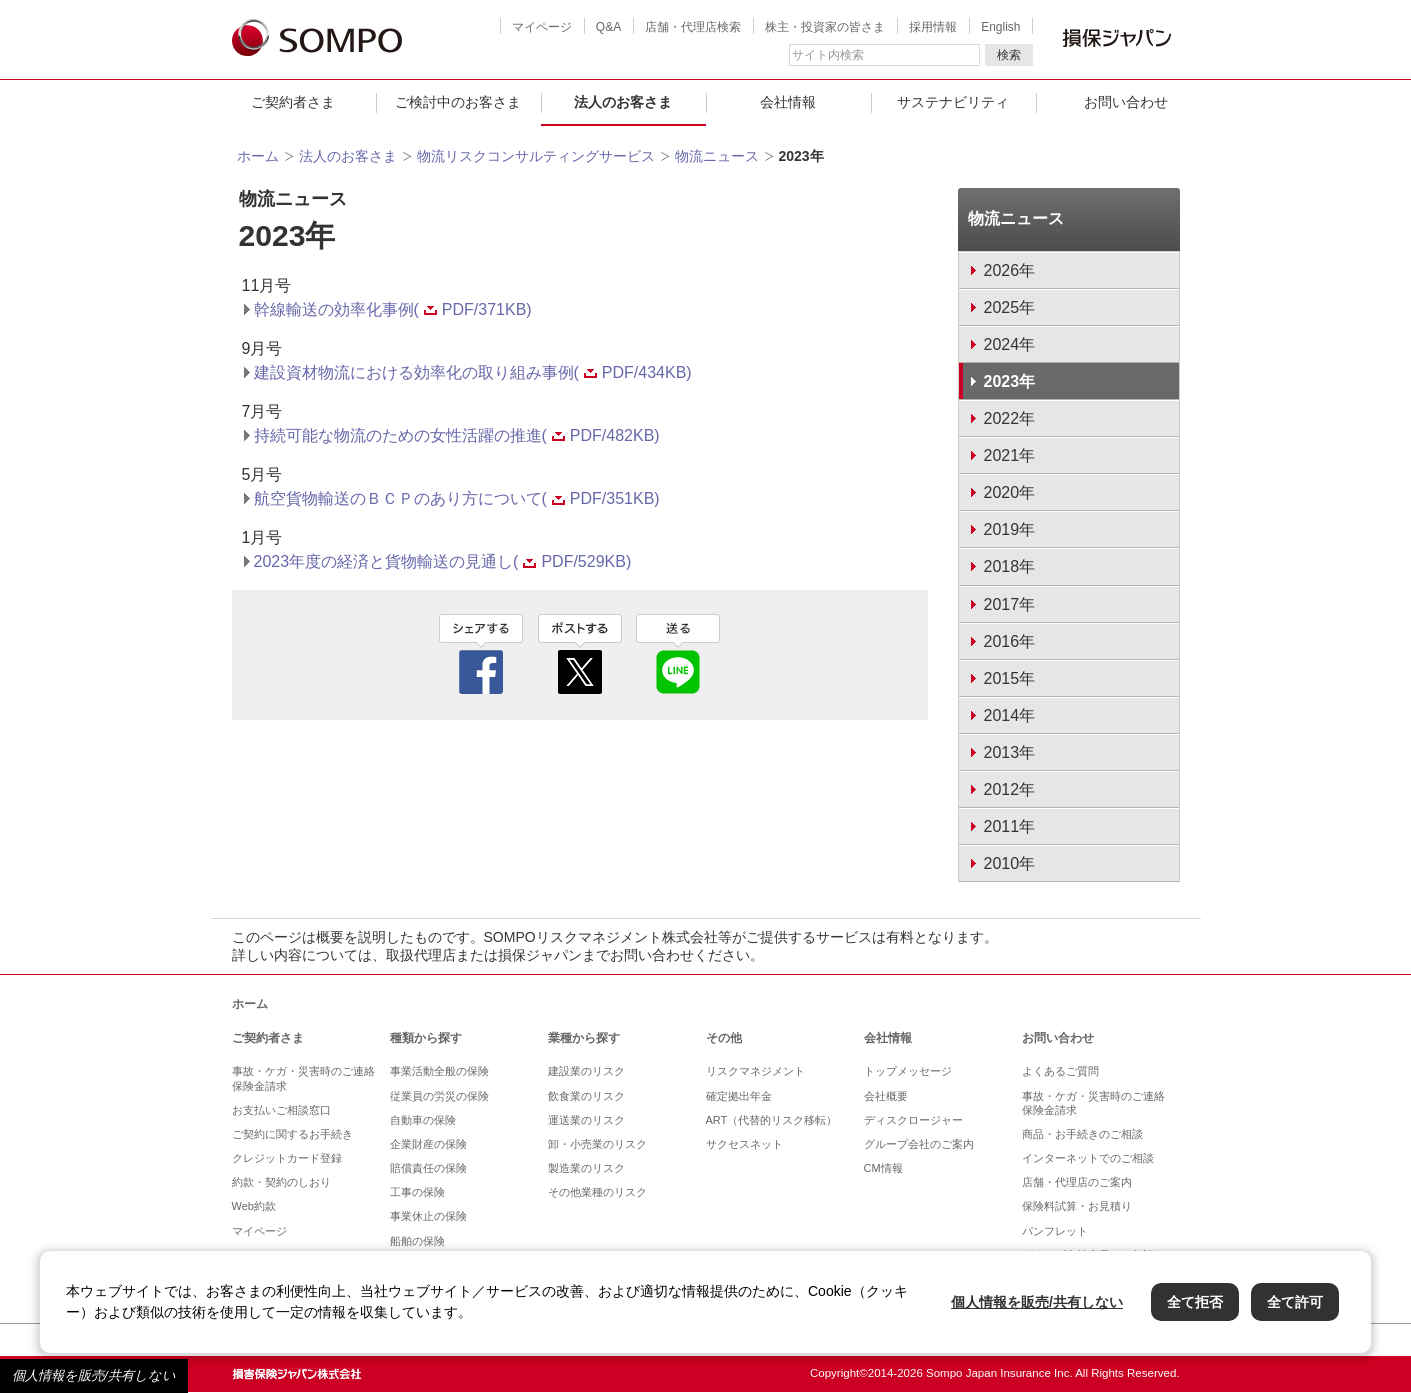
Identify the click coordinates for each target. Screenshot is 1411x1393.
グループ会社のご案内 (919, 1144)
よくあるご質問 (1060, 1071)
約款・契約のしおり (281, 1182)
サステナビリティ (953, 102)
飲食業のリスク (586, 1096)
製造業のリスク (586, 1168)
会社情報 (788, 102)
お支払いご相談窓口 (281, 1110)
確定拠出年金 (739, 1096)
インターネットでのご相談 (1088, 1158)
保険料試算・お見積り (1077, 1206)
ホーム (258, 156)
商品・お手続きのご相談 (1082, 1134)
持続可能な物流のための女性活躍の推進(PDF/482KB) (457, 435)
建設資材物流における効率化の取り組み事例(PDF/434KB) (473, 372)
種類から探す (426, 1038)
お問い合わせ (1126, 102)
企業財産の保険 (428, 1144)
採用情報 (933, 27)
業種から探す (584, 1038)
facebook (481, 654)
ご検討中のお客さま (458, 102)
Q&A (608, 27)
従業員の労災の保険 (439, 1096)
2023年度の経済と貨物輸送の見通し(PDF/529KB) (443, 561)
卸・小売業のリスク (597, 1144)
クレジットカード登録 (287, 1158)
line (678, 654)
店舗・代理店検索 (693, 27)
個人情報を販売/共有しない (94, 1375)
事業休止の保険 (428, 1216)
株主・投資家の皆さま (825, 27)
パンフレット (1055, 1231)
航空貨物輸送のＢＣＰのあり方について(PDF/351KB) (457, 498)
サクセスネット (744, 1144)
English (1000, 27)
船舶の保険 (417, 1241)
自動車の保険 (423, 1120)
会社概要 (886, 1096)
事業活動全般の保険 (439, 1071)
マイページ (542, 27)
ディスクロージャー (913, 1120)
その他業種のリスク (597, 1192)
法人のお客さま (623, 102)
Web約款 (254, 1206)
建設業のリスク (586, 1071)
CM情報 (883, 1168)
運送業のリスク (586, 1120)
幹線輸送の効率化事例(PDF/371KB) (393, 309)
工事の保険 (417, 1192)
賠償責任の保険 (428, 1168)
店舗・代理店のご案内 (1077, 1182)
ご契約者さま (293, 102)
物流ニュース (717, 156)
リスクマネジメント (755, 1071)
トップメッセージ (908, 1071)
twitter (580, 654)
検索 (1009, 55)
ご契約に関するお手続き (292, 1134)
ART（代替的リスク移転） (772, 1120)
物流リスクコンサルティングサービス (536, 156)
